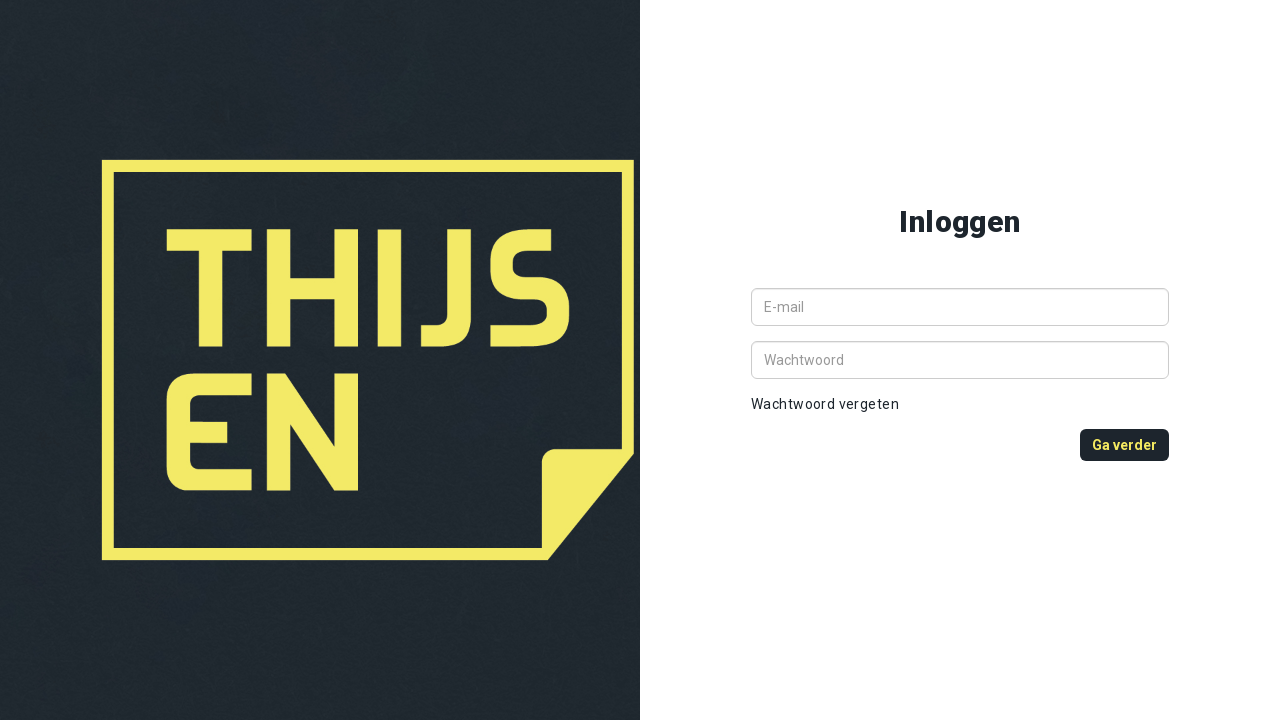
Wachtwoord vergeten (825, 404)
